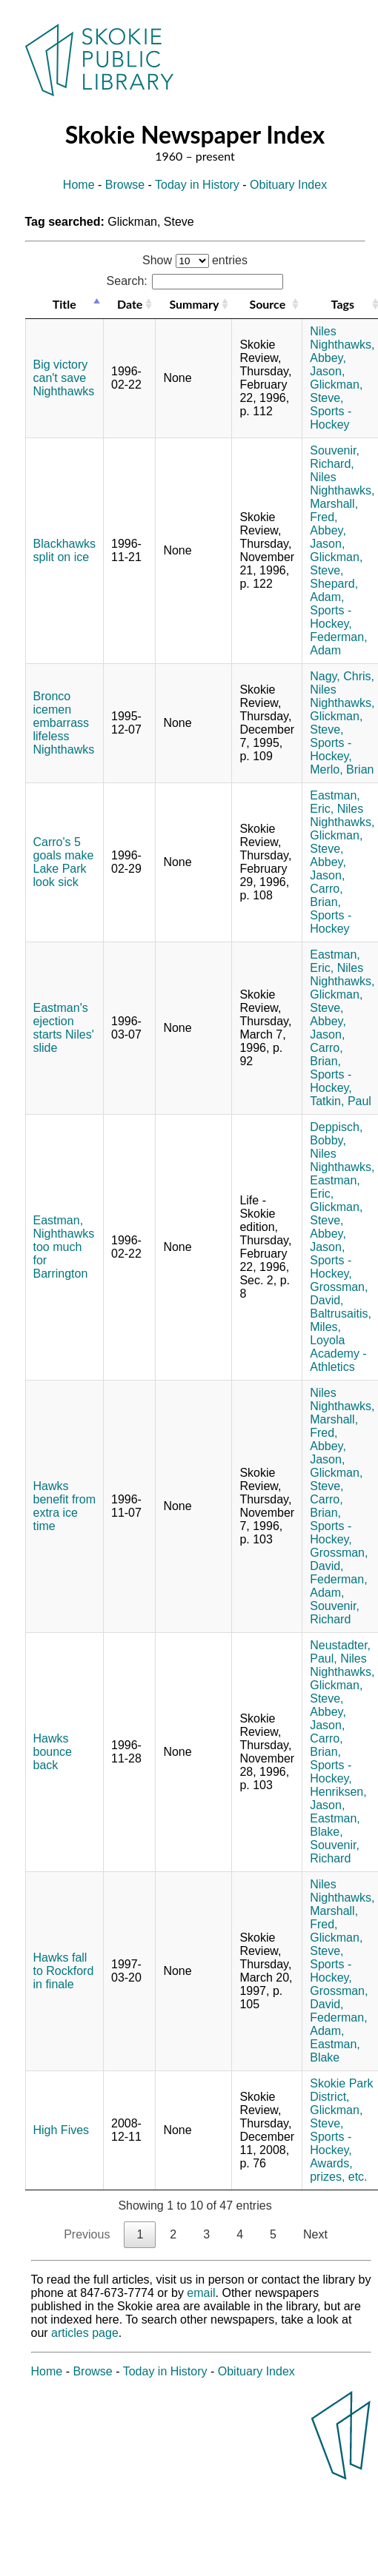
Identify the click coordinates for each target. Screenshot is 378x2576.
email (201, 2293)
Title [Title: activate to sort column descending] (64, 304)
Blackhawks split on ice (64, 550)
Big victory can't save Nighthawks (64, 378)
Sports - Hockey (330, 418)
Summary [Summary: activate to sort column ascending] (194, 304)
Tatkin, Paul (340, 1101)
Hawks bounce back (53, 1751)
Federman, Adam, (338, 1586)
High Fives (61, 2130)
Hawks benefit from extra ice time (64, 1506)
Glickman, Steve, (336, 391)
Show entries (195, 260)
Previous (87, 2234)
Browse (125, 184)
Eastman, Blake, (335, 1825)
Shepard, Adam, (334, 590)
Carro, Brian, (326, 895)
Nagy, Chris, (342, 676)
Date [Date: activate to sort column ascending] (129, 304)
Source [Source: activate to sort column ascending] (267, 304)
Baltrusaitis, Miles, (340, 1320)
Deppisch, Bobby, (336, 1134)
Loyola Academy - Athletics (338, 1353)
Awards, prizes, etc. (338, 2170)
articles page (85, 2333)
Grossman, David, (339, 1294)
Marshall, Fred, (334, 510)
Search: (195, 281)
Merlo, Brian (342, 769)
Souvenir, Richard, (334, 457)
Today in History (197, 184)
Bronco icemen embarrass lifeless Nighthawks (64, 723)
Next (315, 2234)
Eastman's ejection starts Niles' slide (63, 1028)
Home (79, 184)
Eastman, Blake (335, 2051)
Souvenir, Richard (334, 1613)
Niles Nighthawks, (342, 338)
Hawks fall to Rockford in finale (63, 1970)
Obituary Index (288, 184)
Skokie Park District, (341, 2090)
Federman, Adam (338, 644)
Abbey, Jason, (328, 365)
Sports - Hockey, (331, 617)
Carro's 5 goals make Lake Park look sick (63, 862)
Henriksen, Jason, (338, 1798)
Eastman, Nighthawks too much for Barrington (64, 1247)
